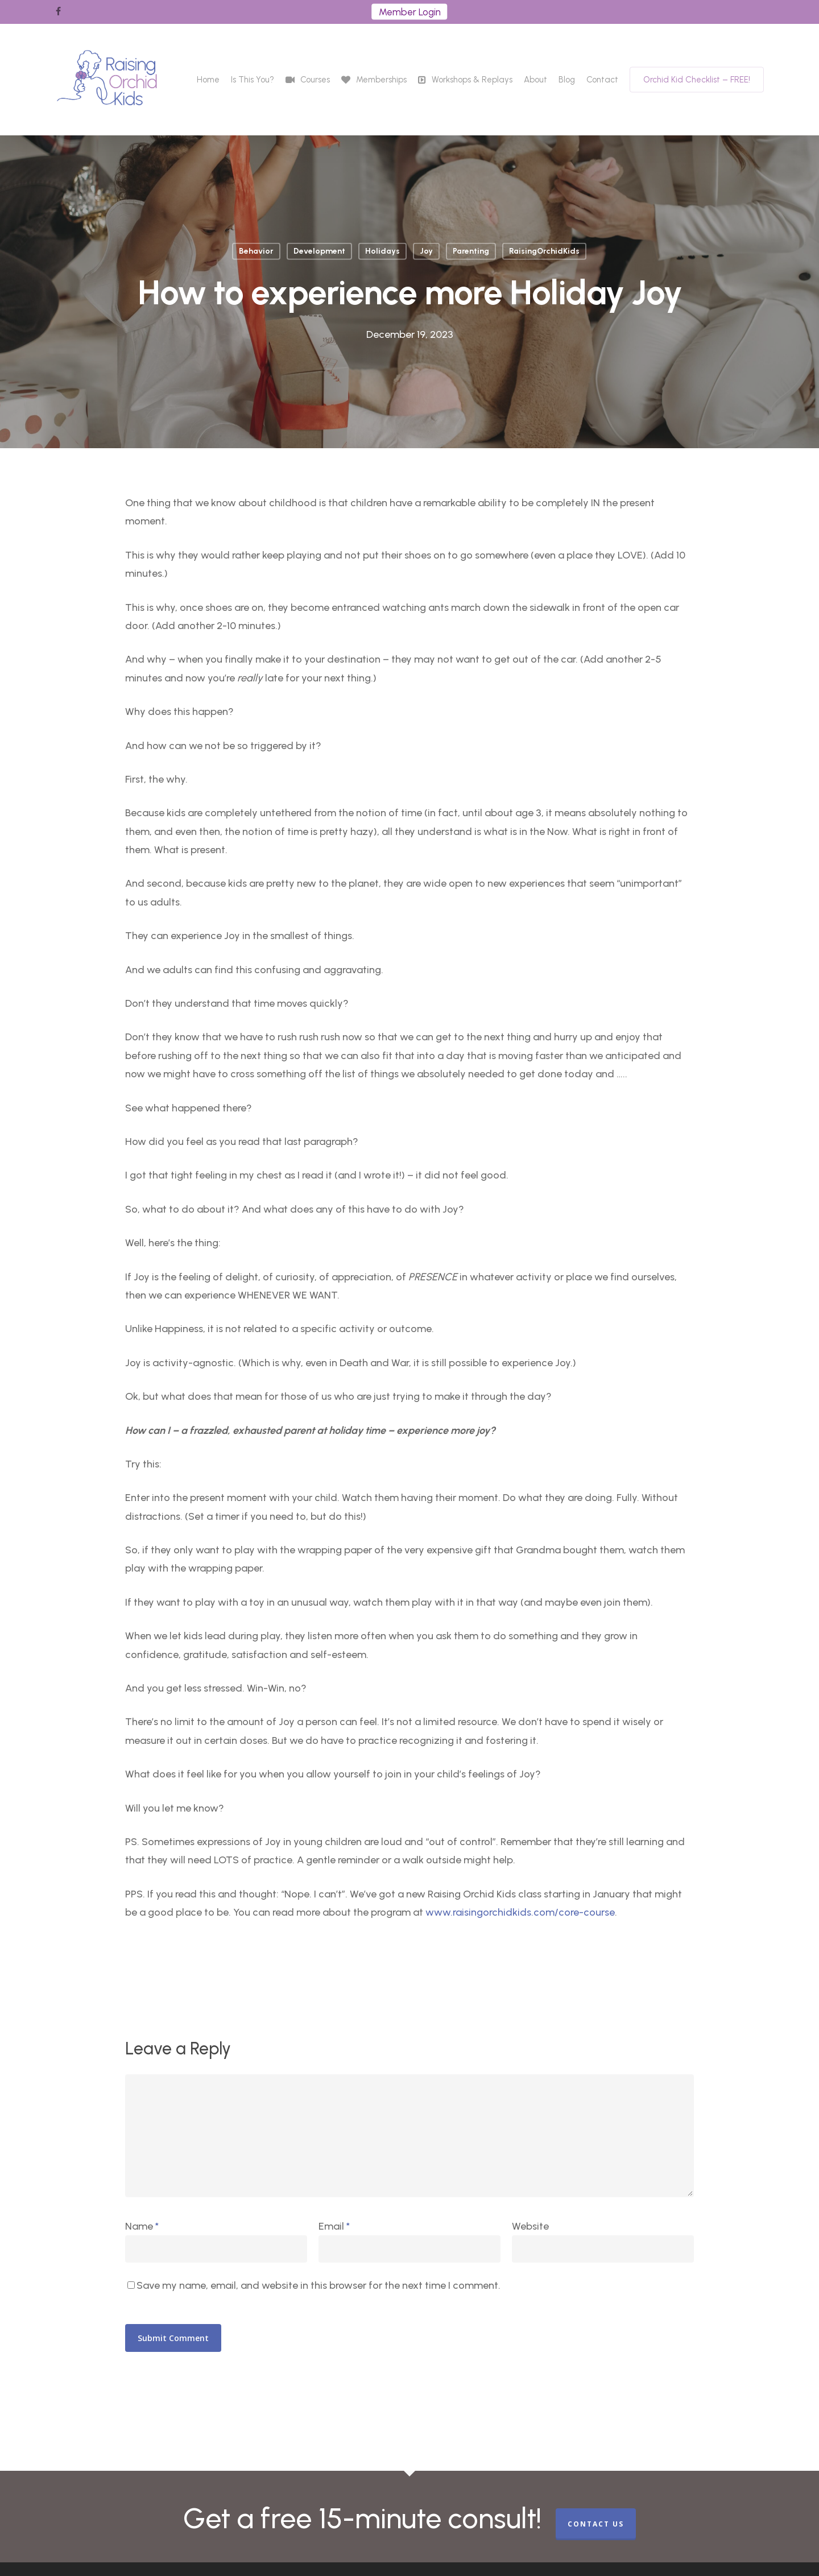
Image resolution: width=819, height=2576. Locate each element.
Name (142, 2226)
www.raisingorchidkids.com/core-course (520, 1912)
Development (319, 251)
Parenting (471, 251)
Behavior (256, 251)
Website (530, 2226)
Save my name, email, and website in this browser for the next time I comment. (318, 2285)
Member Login (410, 12)
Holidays (382, 251)
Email (334, 2226)
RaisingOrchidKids (544, 251)
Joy (426, 251)
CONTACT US (596, 2524)
